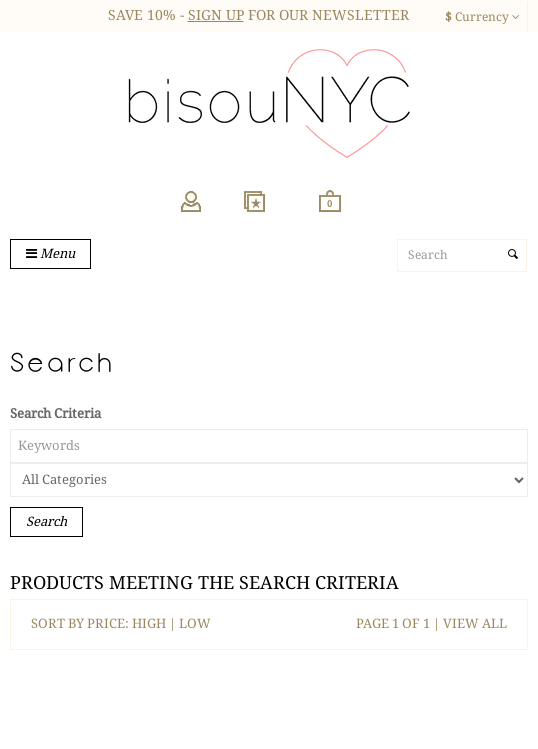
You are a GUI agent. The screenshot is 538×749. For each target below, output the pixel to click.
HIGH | (155, 623)
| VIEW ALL (468, 623)
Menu (50, 253)
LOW (195, 623)
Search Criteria (55, 413)
